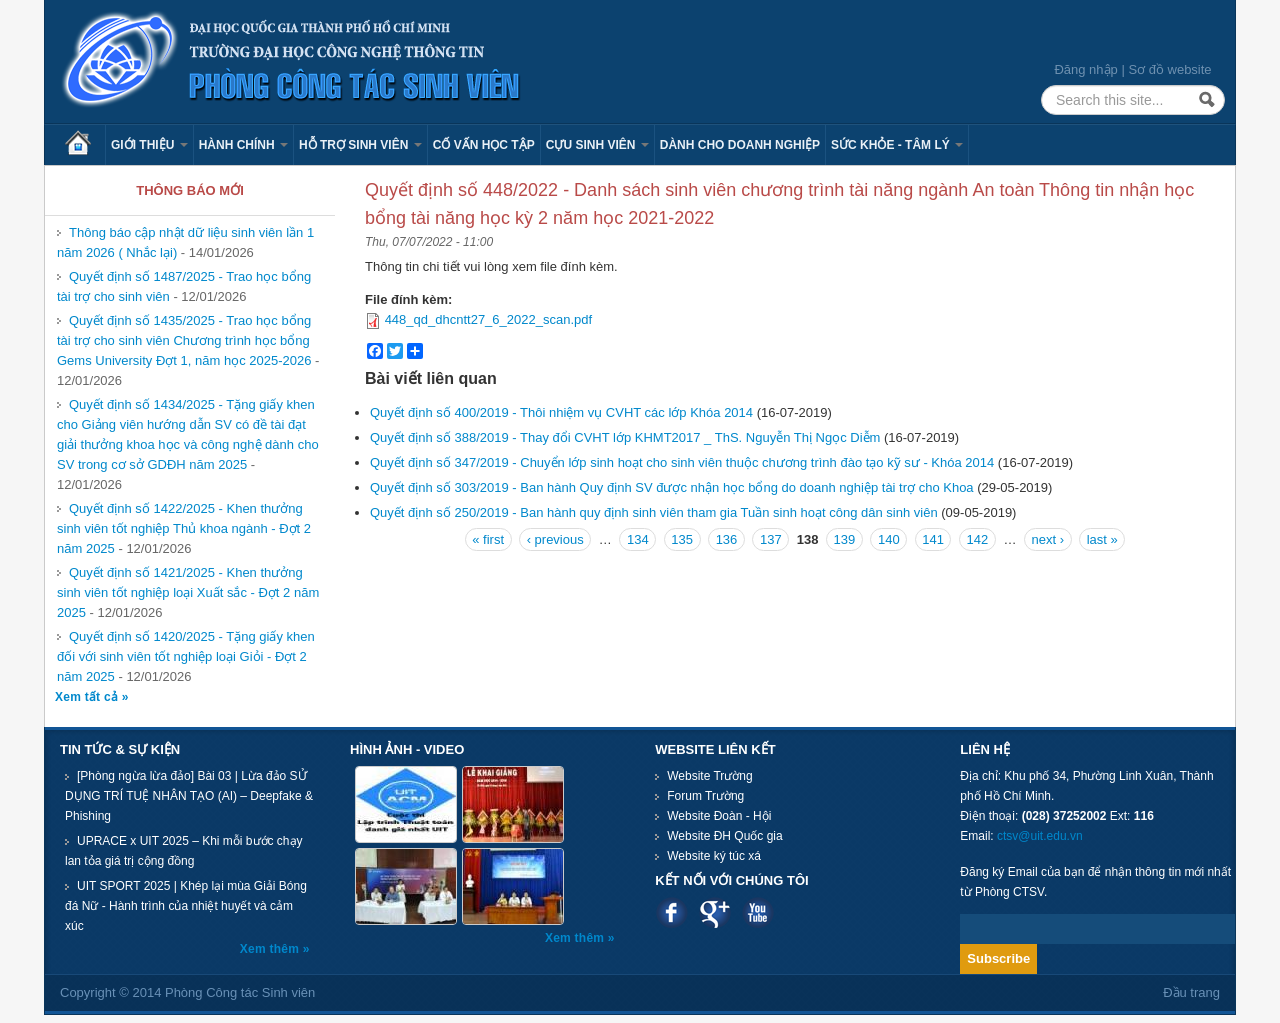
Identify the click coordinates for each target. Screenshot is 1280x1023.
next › (1048, 539)
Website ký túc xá (714, 856)
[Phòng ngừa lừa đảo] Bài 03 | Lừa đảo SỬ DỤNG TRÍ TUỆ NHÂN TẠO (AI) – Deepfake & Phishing (189, 796)
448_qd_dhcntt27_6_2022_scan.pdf (488, 319)
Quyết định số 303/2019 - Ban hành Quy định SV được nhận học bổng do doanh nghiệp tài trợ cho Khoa (672, 487)
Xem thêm (271, 949)
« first (488, 539)
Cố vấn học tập (484, 145)
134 (638, 539)
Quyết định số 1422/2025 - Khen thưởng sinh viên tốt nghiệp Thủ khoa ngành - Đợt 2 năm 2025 (184, 528)
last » (1102, 539)
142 (978, 539)
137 (771, 539)
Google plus (714, 912)
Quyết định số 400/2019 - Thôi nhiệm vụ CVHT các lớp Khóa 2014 (561, 412)
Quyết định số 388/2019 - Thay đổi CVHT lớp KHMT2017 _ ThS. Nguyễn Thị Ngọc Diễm (625, 437)
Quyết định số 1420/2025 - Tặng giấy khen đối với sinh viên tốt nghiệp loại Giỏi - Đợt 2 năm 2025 (186, 656)
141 (933, 539)
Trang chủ (85, 145)
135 (682, 539)
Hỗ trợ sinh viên (360, 145)
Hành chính (243, 145)
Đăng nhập (1085, 69)
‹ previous (555, 539)
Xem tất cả (88, 697)
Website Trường (709, 776)
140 (889, 539)
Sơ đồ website (1169, 69)
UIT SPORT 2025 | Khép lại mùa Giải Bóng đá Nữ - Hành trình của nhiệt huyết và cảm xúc (186, 906)
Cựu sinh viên (597, 145)
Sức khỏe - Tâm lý (897, 145)
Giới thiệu (149, 145)
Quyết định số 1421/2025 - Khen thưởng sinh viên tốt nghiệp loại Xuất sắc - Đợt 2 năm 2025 (188, 592)
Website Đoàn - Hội (719, 816)
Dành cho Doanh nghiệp (740, 145)
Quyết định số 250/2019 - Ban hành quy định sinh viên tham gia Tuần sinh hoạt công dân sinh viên (654, 512)
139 (845, 539)
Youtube (757, 912)
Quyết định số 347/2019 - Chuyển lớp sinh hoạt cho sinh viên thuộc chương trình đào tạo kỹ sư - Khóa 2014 (682, 462)
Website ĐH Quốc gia (725, 836)
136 (727, 539)
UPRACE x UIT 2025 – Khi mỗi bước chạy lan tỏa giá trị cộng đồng (184, 851)
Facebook (671, 912)
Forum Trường (705, 796)
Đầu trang (1191, 992)
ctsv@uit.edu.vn (1040, 836)
